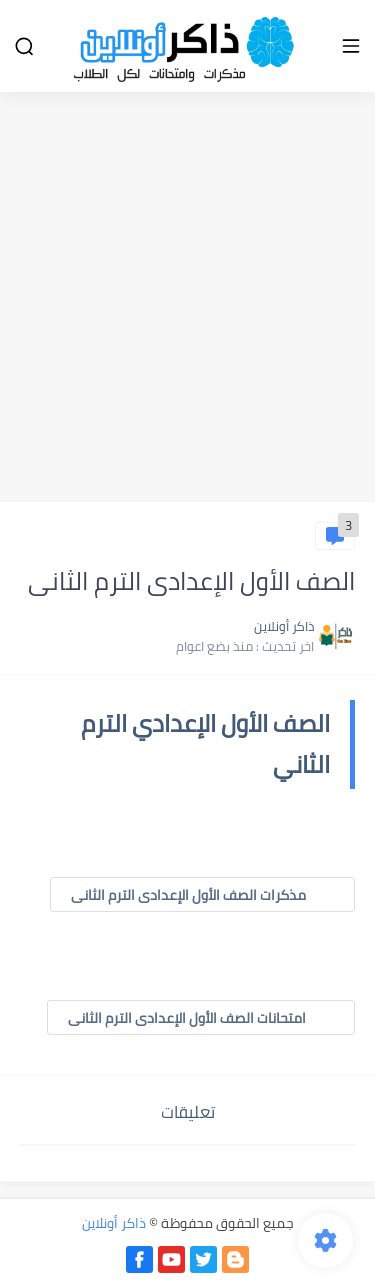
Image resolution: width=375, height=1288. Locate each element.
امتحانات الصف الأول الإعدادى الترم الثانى (201, 1018)
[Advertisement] (187, 299)
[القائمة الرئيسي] (351, 46)
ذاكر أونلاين (114, 1223)
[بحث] (24, 46)
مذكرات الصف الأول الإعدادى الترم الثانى (202, 895)
